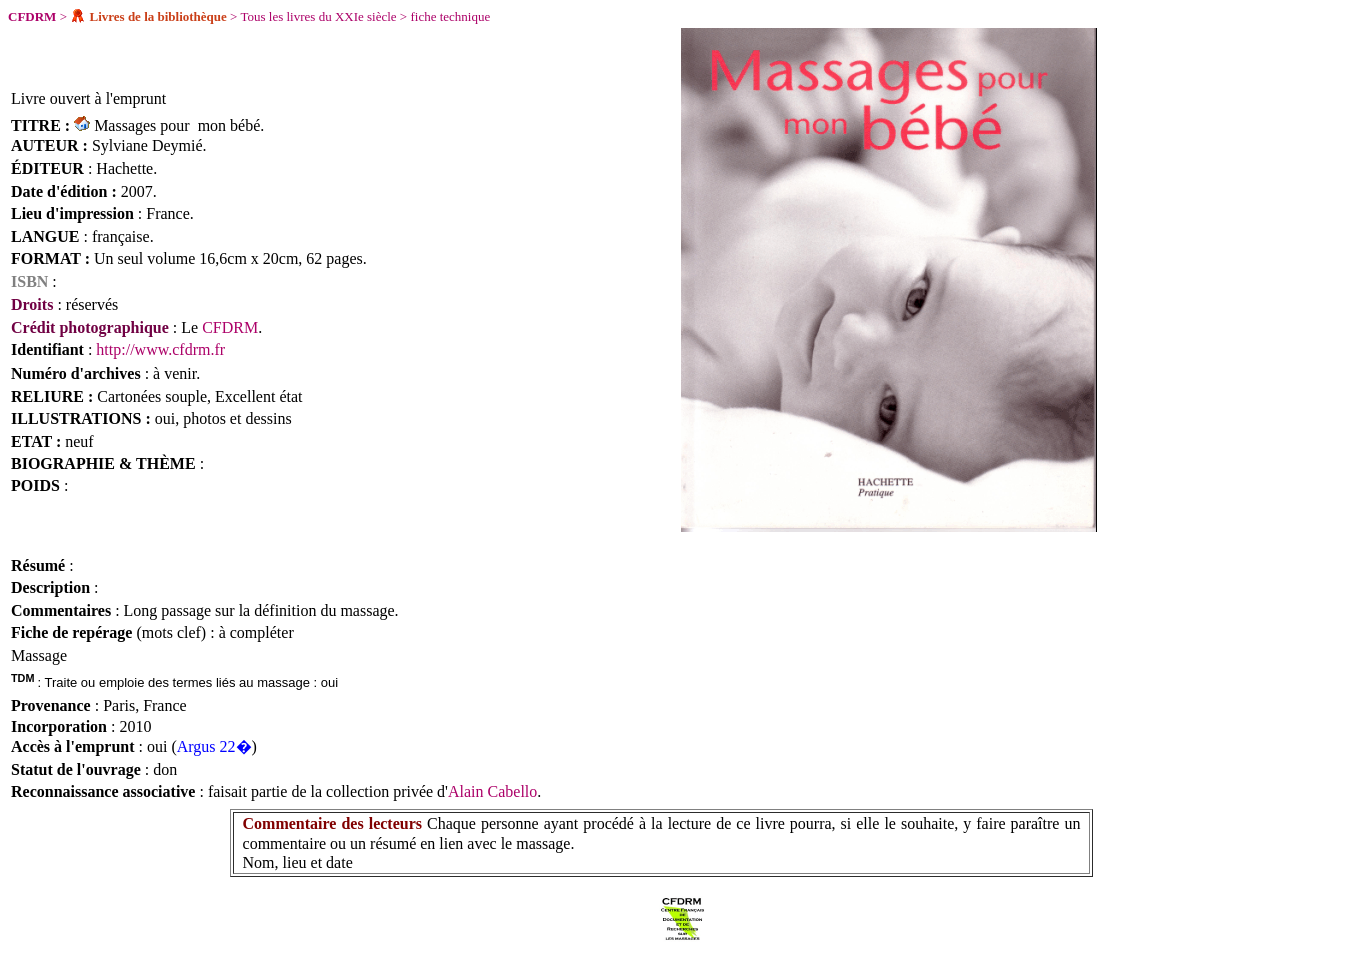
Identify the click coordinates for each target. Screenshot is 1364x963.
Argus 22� (214, 746)
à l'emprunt (129, 98)
